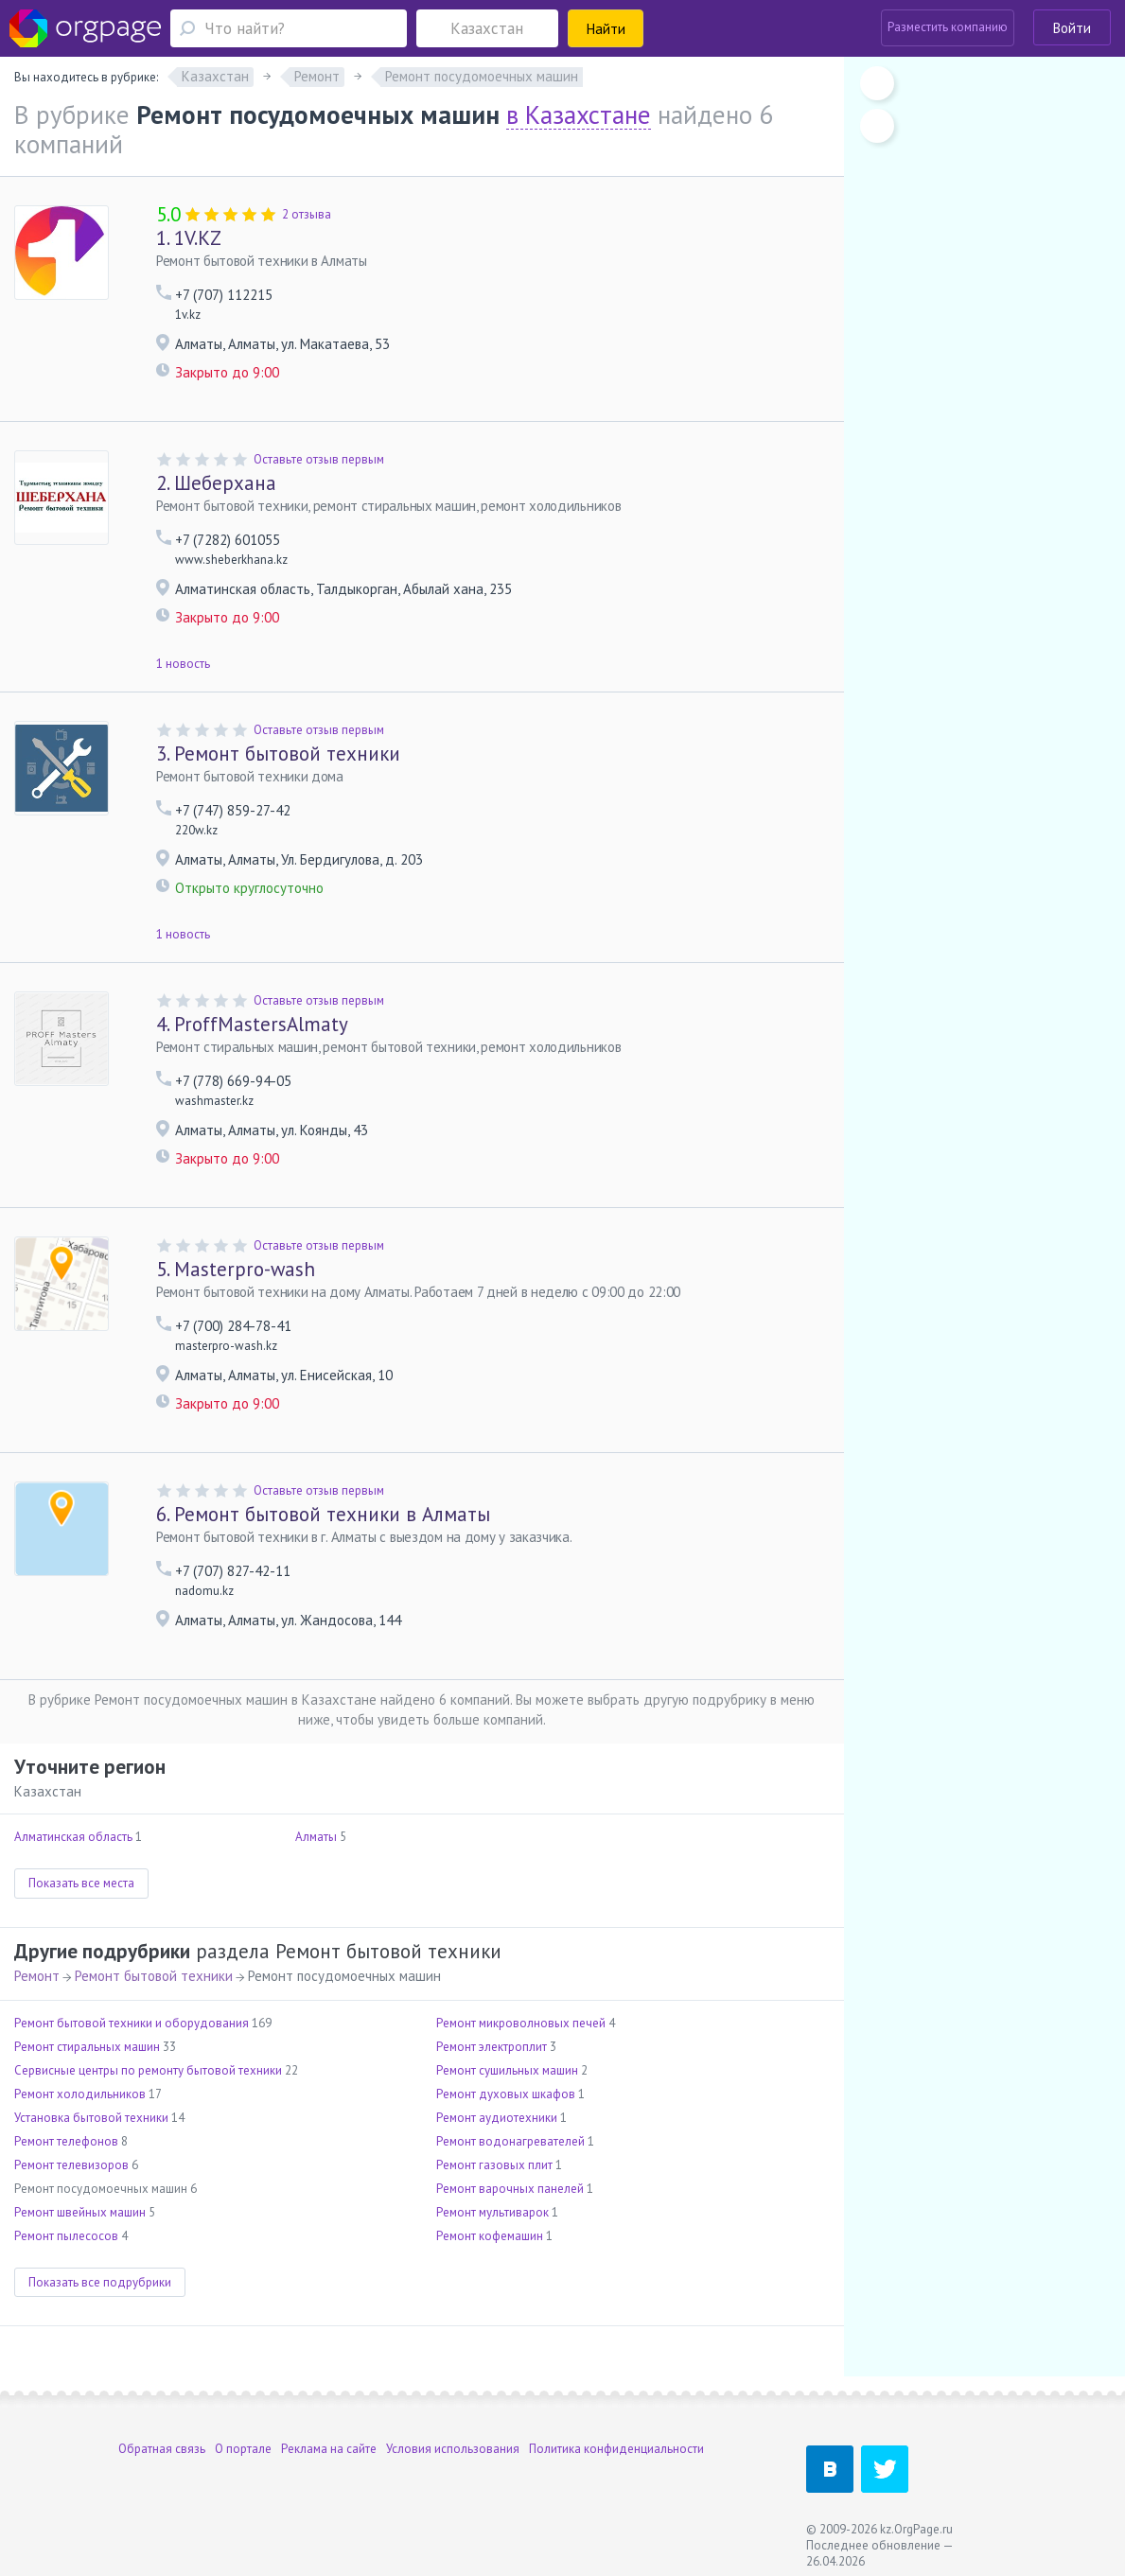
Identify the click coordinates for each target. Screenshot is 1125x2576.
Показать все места (81, 1883)
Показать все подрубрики (99, 2282)
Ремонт (37, 1976)
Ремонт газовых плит (494, 2165)
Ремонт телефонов (66, 2141)
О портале (243, 2449)
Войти (1072, 28)
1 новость (183, 664)
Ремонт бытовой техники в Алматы (323, 1514)
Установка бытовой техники (91, 2118)
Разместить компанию (948, 27)
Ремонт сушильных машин (507, 2070)
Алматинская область (73, 1837)
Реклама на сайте (329, 2449)
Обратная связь (161, 2449)
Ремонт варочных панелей (510, 2189)
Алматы (316, 1837)
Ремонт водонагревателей (510, 2141)
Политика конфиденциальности (616, 2449)
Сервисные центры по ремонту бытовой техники (148, 2070)
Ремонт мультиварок (492, 2212)
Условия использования (452, 2449)
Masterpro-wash (235, 1269)
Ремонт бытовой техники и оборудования (131, 2023)
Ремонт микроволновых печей (521, 2023)
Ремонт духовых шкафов (505, 2094)
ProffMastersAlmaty (252, 1024)
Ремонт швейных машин (80, 2212)
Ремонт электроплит (491, 2047)
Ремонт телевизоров (71, 2165)
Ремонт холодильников (80, 2094)
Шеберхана (216, 483)
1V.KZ (188, 238)
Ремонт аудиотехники (496, 2118)
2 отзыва (306, 214)
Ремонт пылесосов (66, 2236)
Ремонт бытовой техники (278, 753)
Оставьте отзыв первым (319, 459)
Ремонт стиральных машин (87, 2047)
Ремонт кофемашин (489, 2236)
